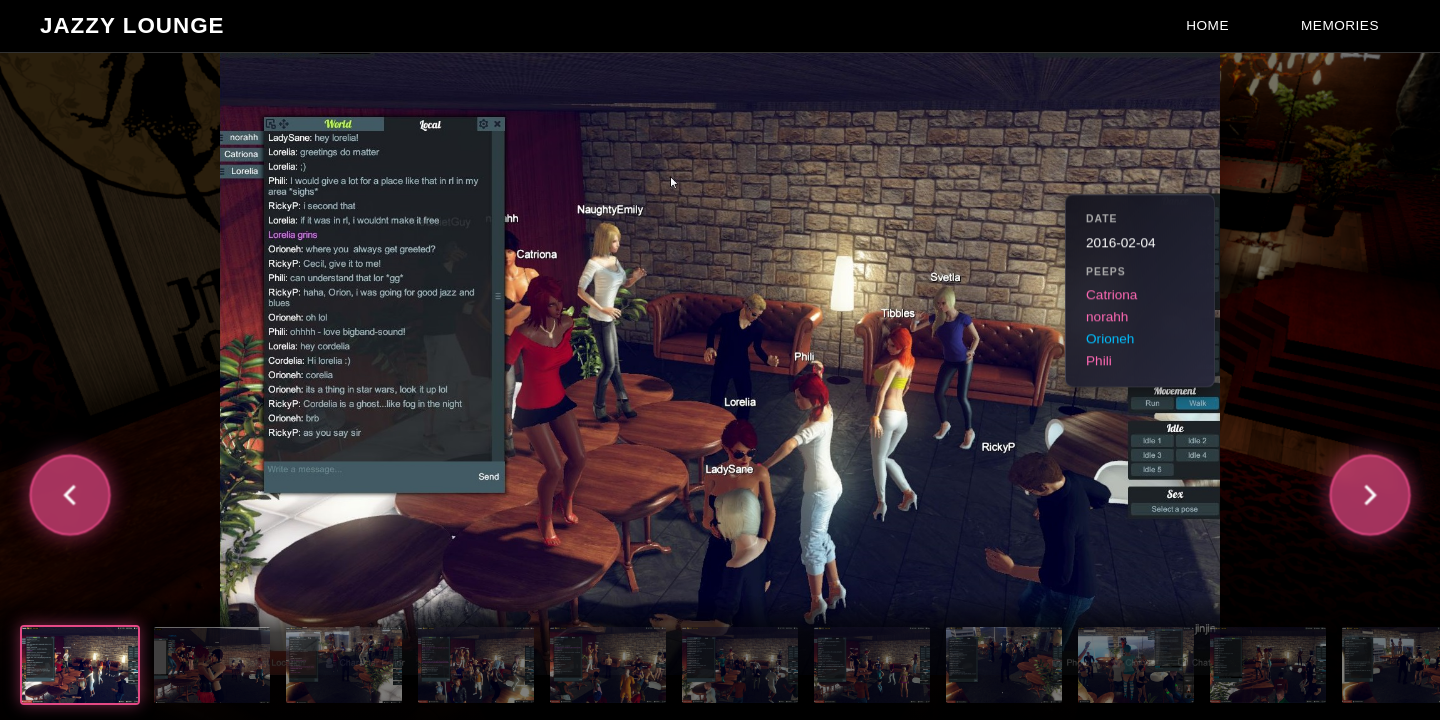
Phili (1099, 361)
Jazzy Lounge (132, 25)
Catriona (1111, 295)
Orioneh (1110, 339)
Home (1207, 25)
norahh (1107, 317)
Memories (1340, 25)
